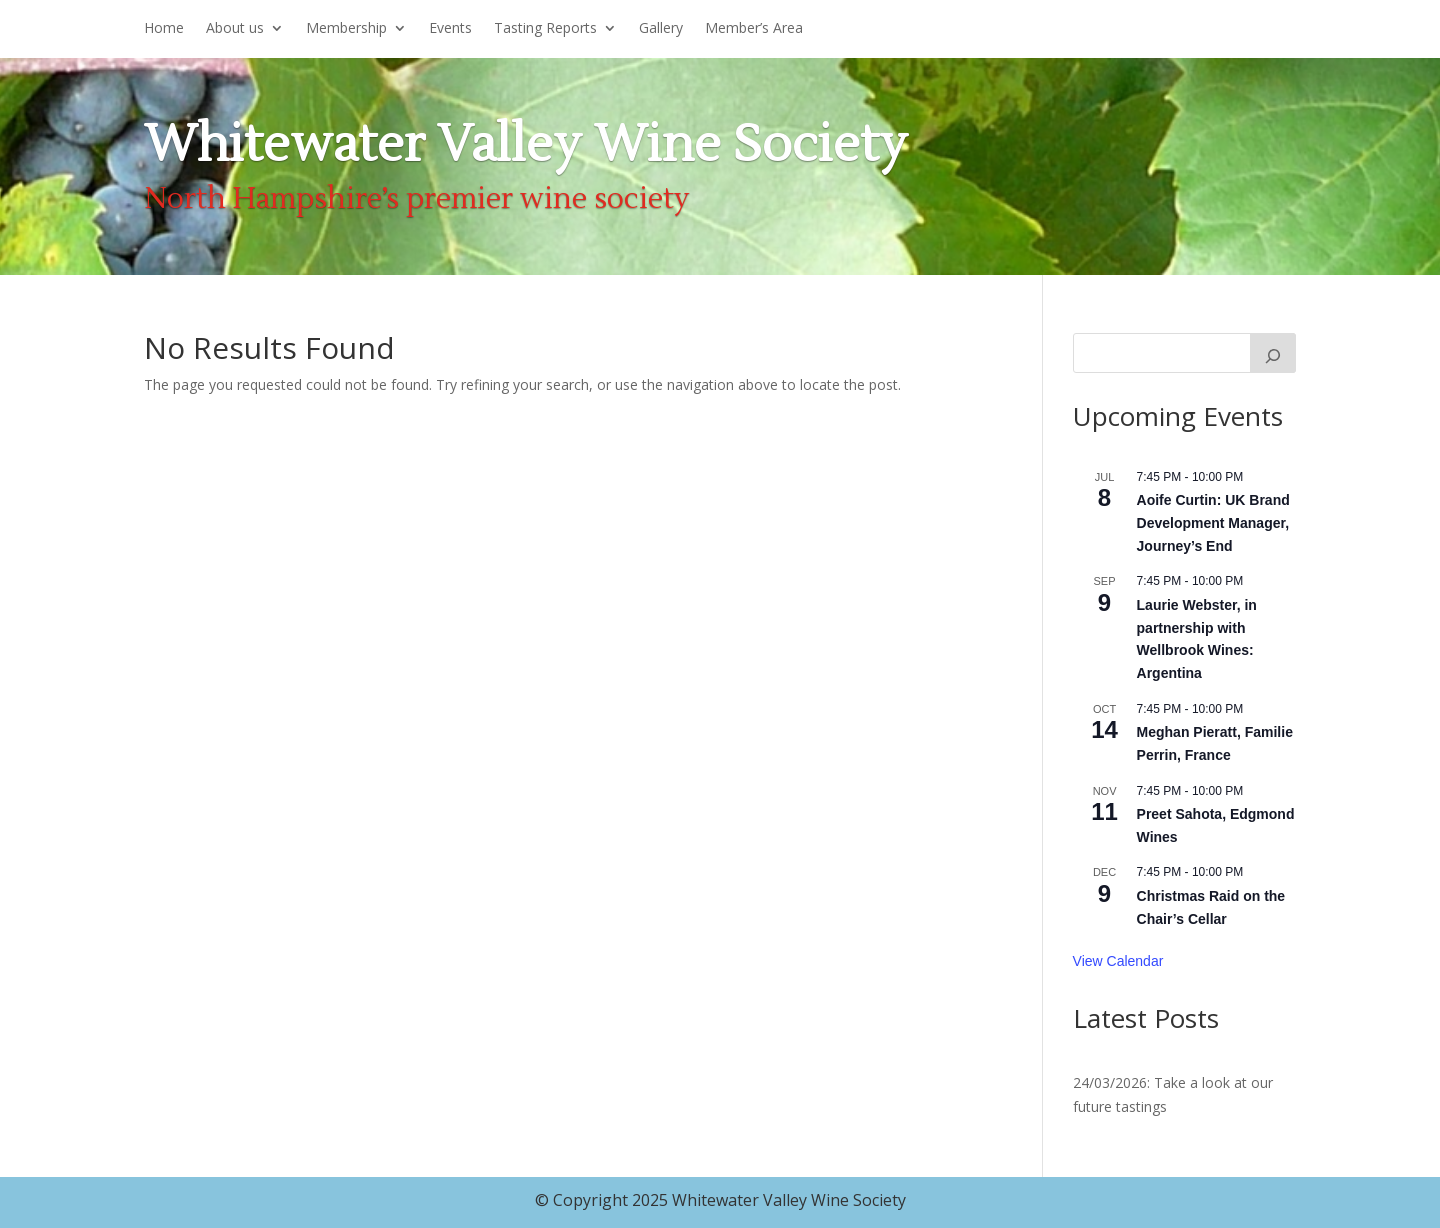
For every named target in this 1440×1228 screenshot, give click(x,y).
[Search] (1273, 353)
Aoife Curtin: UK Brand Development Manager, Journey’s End (1213, 522)
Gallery (661, 29)
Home (164, 29)
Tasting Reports (545, 29)
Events (450, 29)
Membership (346, 29)
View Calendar (1118, 961)
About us (235, 29)
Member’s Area (754, 29)
